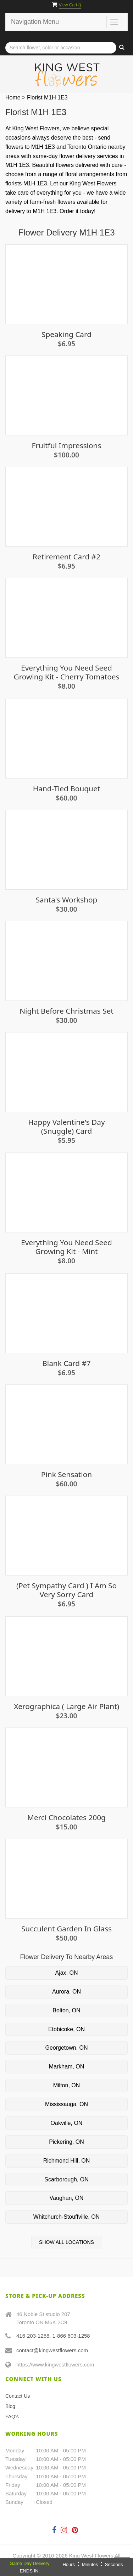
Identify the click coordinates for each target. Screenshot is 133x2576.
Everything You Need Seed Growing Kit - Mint (66, 1247)
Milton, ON (66, 2085)
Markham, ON (66, 2066)
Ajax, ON (66, 1973)
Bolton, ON (66, 2010)
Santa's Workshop (67, 899)
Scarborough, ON (66, 2179)
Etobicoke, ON (66, 2029)
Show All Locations (66, 2242)
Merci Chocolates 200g (66, 1817)
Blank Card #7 (66, 1363)
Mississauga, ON (66, 2104)
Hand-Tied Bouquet (66, 788)
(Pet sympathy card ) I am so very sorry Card (66, 1590)
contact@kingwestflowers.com (52, 2350)
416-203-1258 (32, 2336)
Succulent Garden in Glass (66, 1928)
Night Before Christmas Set (66, 1011)
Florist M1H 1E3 (47, 97)
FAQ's (12, 2416)
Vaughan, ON (67, 2198)
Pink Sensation (66, 1474)
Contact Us (17, 2396)
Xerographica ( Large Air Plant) (66, 1706)
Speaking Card (66, 334)
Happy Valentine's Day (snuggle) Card (66, 1126)
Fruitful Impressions (66, 445)
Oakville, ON (67, 2123)
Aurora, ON (66, 1992)
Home (13, 97)
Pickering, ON (66, 2142)
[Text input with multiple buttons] (60, 48)
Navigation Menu (35, 21)
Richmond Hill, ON (66, 2161)
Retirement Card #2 (66, 556)
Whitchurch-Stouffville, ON (66, 2217)
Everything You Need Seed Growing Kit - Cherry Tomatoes (67, 672)
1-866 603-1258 (71, 2336)
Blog (10, 2406)
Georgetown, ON (66, 2048)
